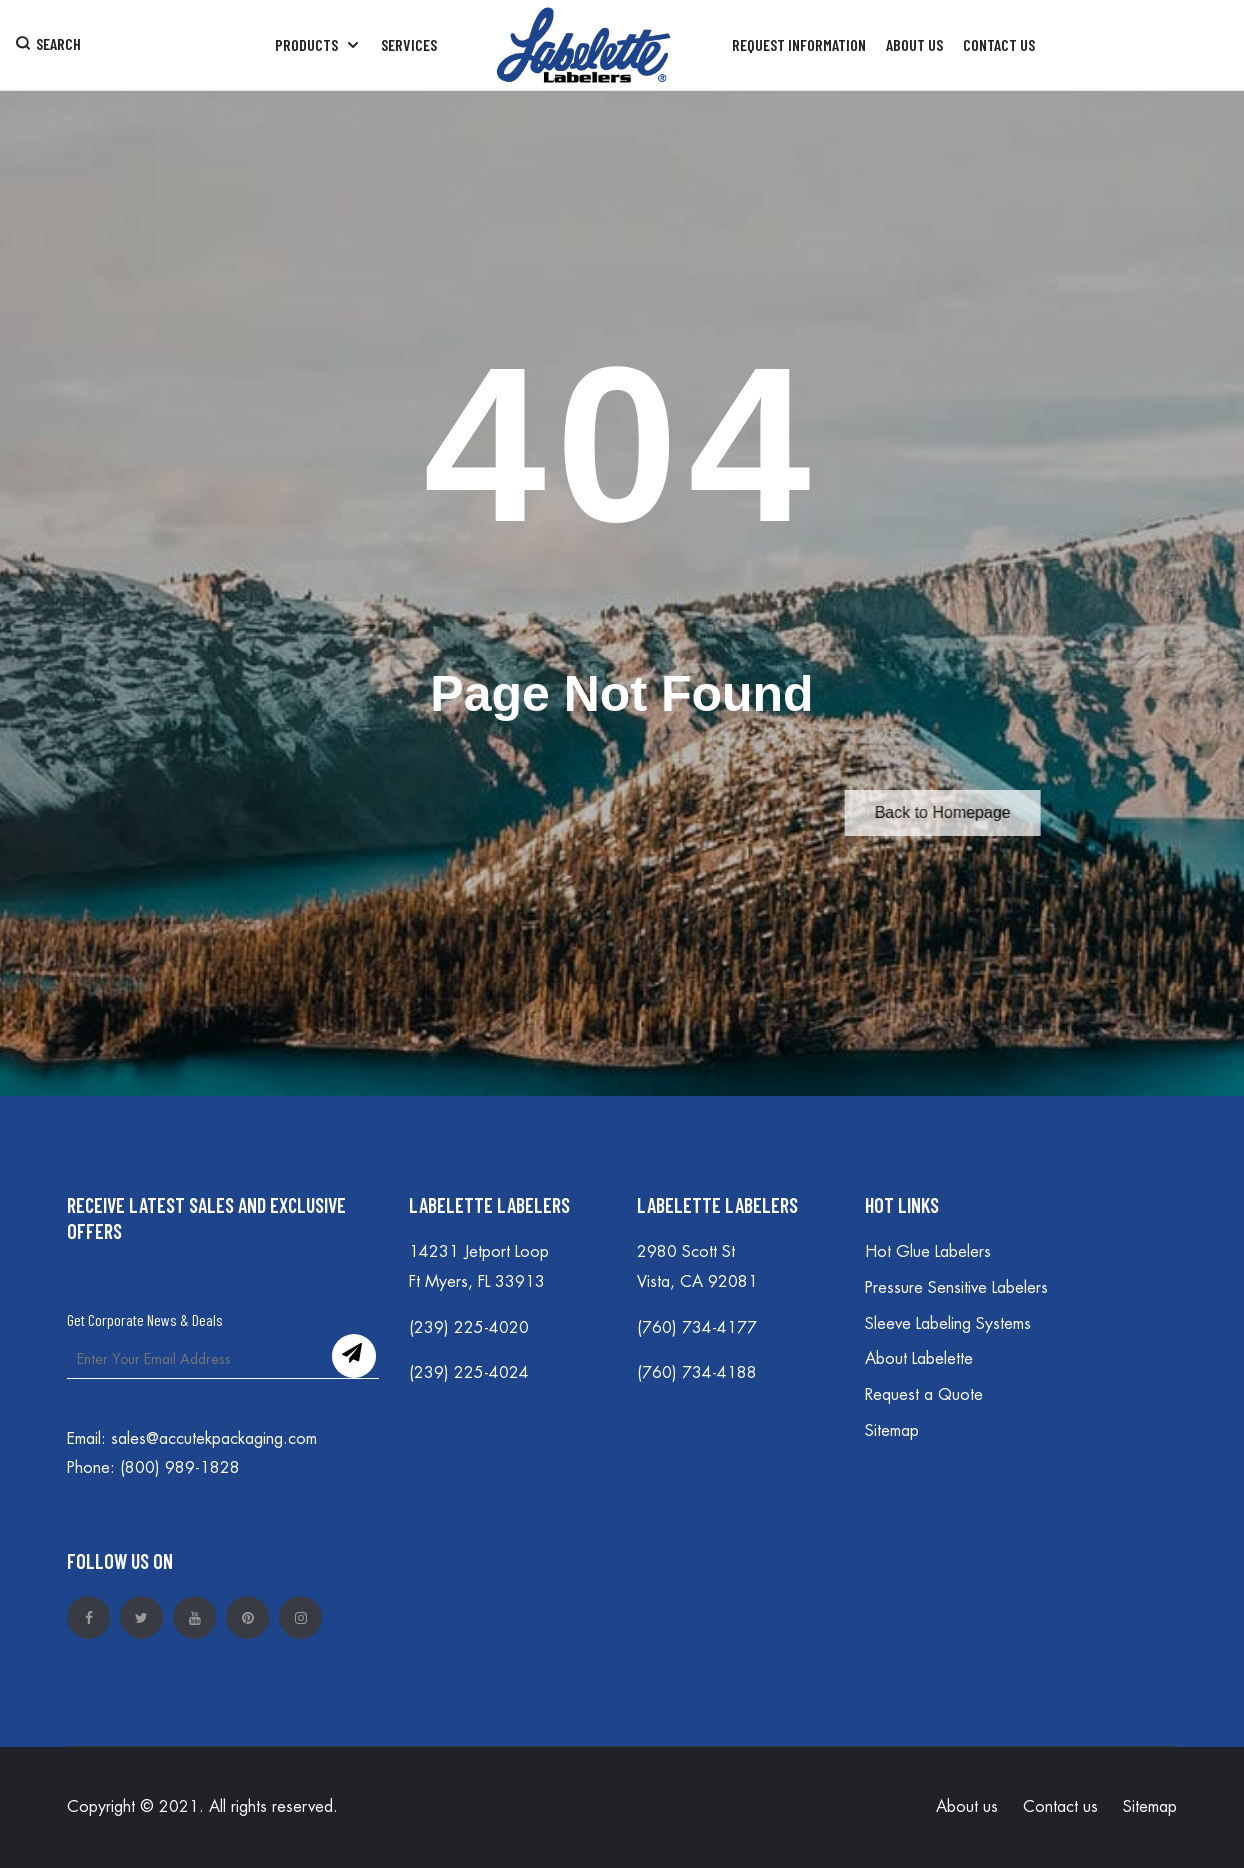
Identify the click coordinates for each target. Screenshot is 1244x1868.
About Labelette (919, 1359)
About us (967, 1807)
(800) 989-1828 (180, 1468)
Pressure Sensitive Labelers (956, 1288)
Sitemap (892, 1431)
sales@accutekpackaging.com (214, 1439)
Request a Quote (924, 1395)
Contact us (1060, 1807)
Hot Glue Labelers (928, 1252)
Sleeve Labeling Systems (948, 1324)
